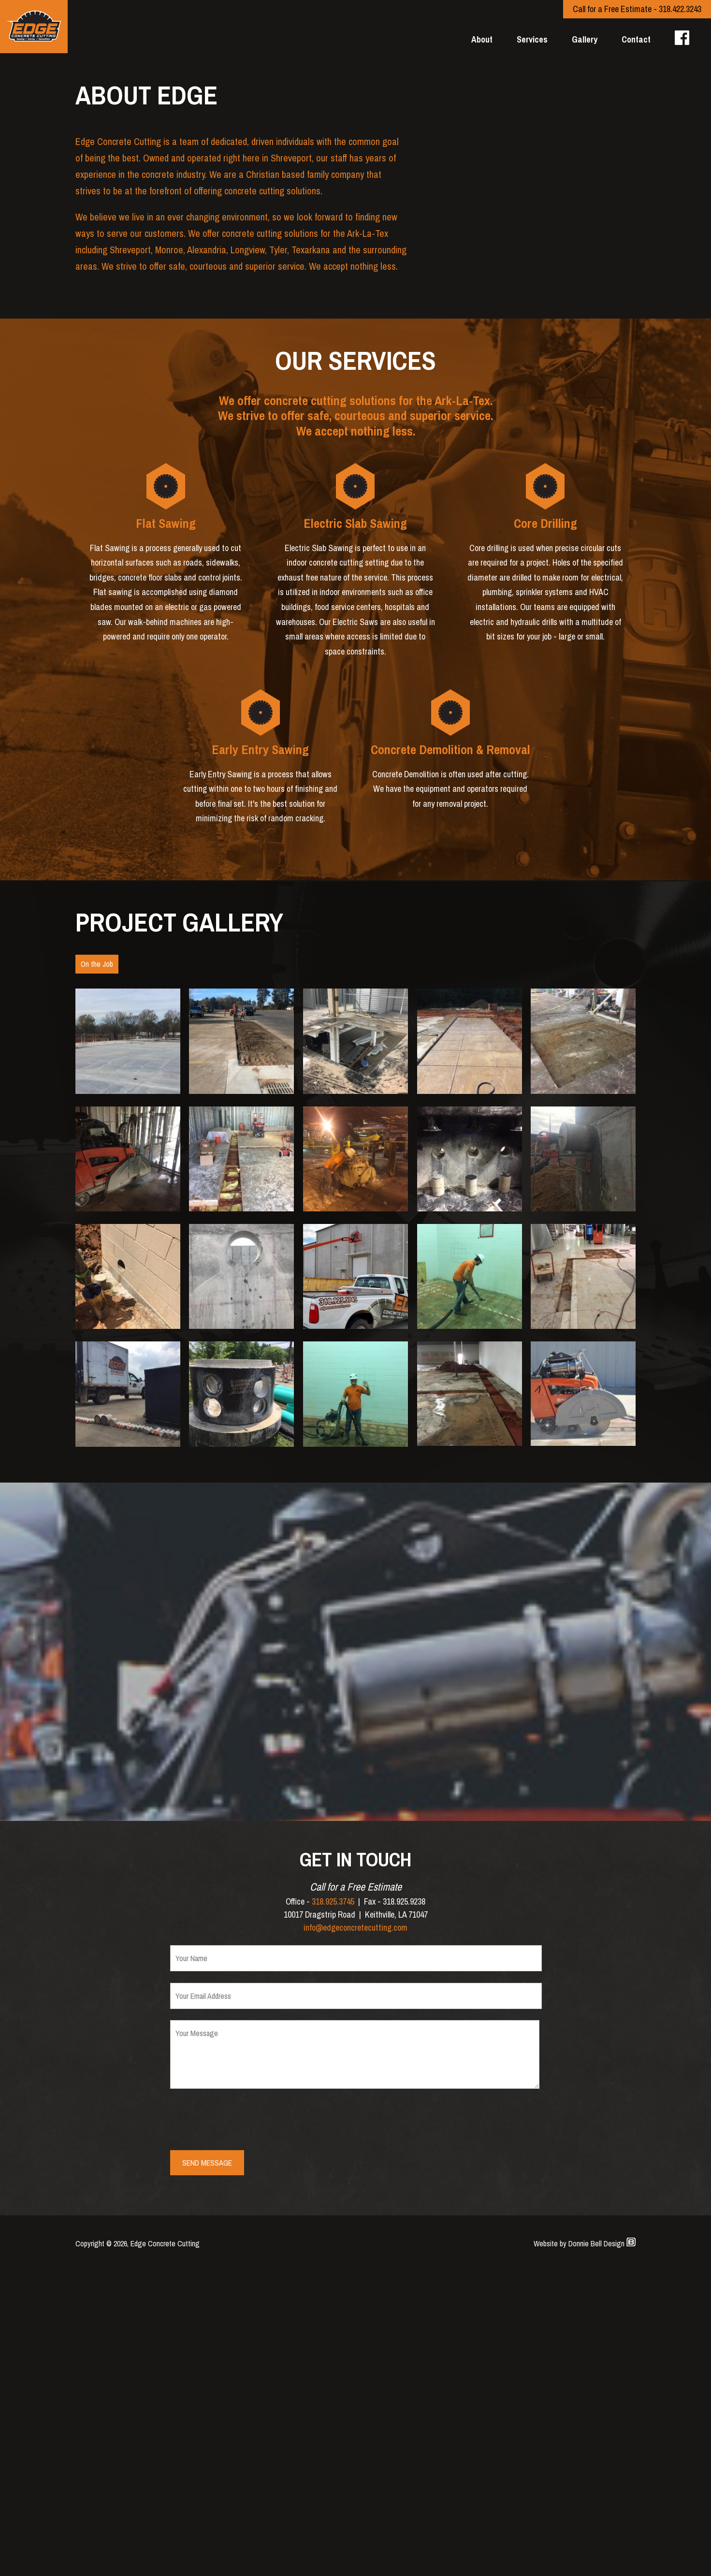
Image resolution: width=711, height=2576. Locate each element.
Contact (636, 39)
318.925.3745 (333, 2206)
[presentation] (243, 2425)
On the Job (97, 1268)
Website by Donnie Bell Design (585, 2548)
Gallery (584, 39)
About (482, 39)
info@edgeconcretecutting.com (355, 2233)
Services (532, 39)
